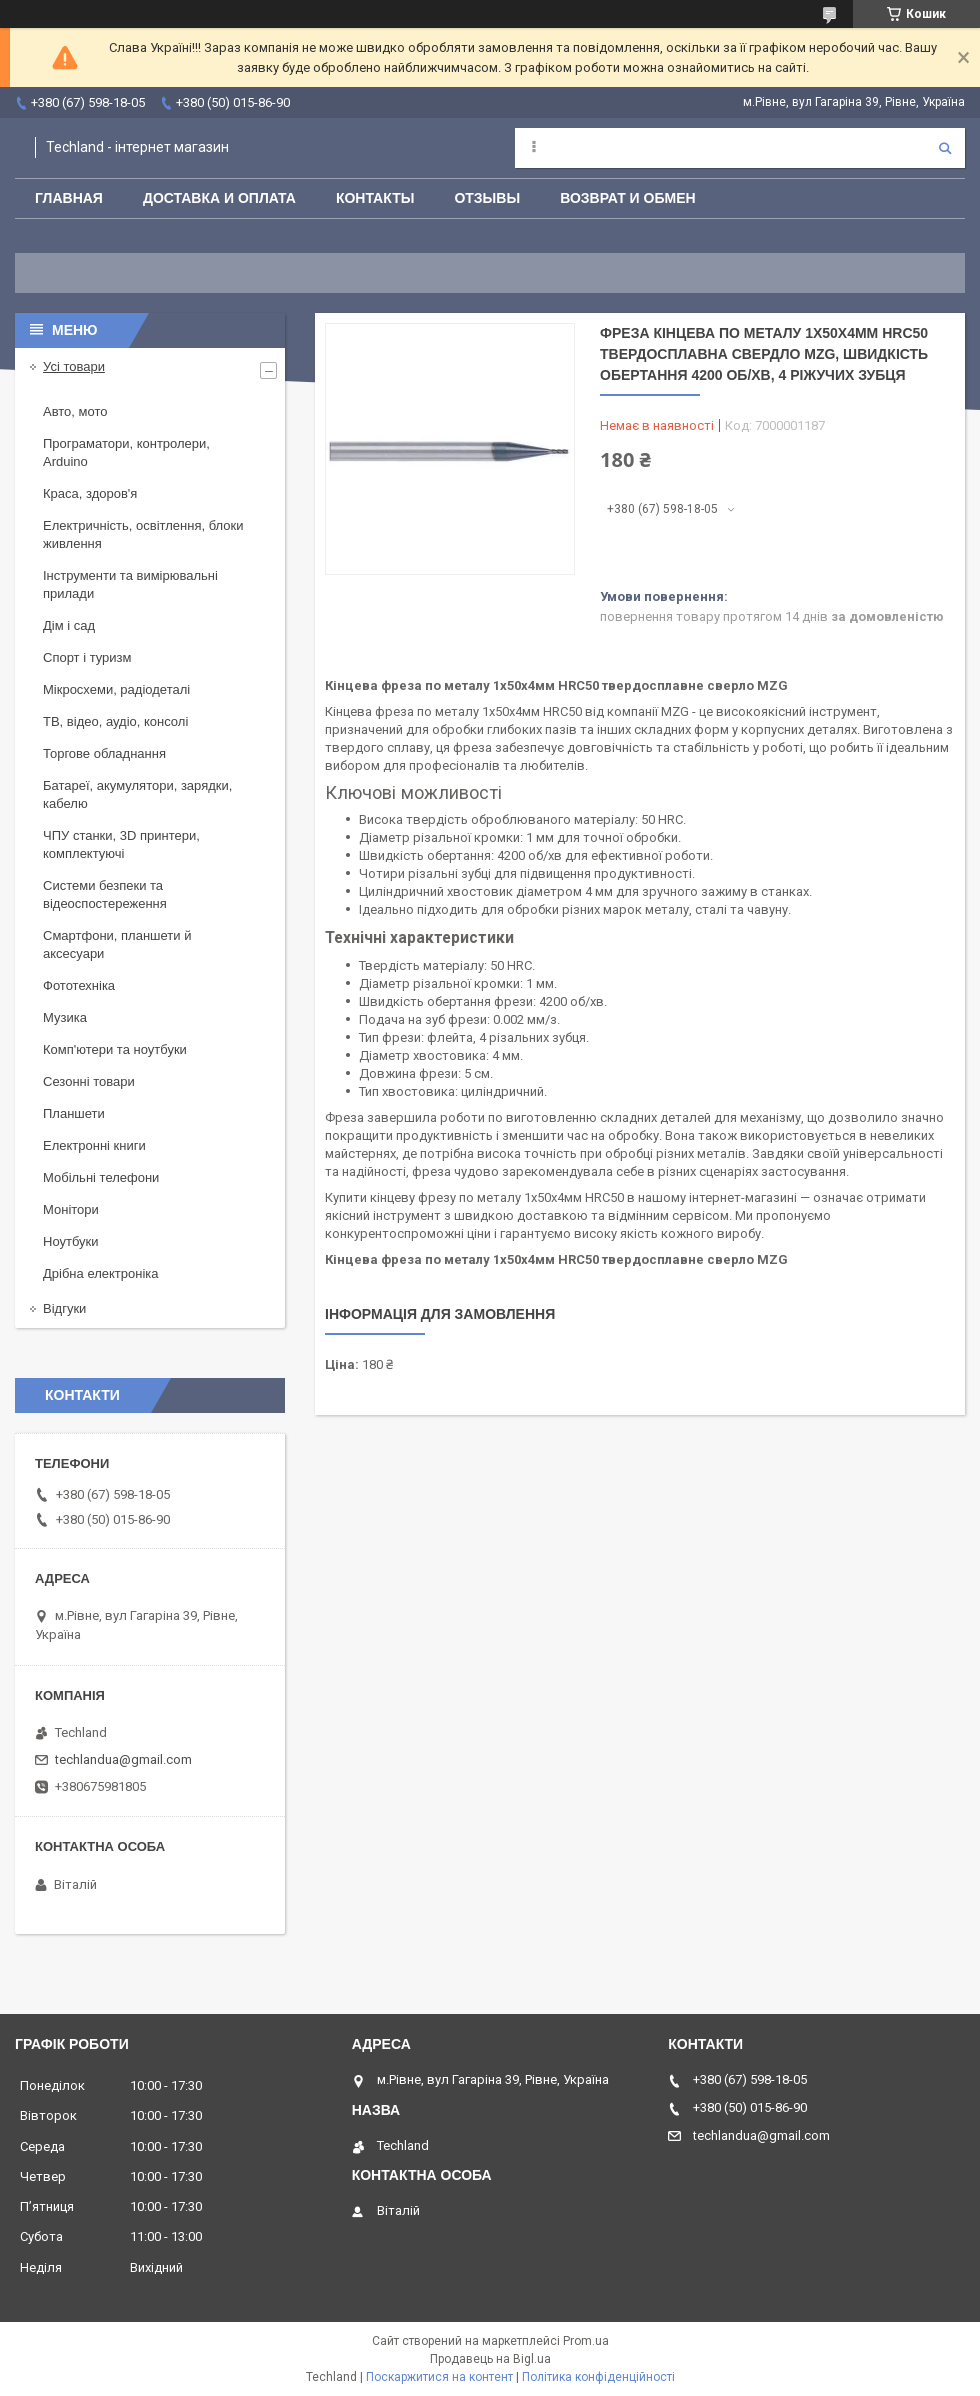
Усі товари (74, 366)
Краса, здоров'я (90, 493)
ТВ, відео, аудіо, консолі (115, 721)
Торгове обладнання (104, 753)
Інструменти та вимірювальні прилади (130, 584)
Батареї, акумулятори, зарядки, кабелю (137, 794)
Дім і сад (69, 625)
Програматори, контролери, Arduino (126, 452)
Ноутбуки (71, 1241)
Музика (65, 1017)
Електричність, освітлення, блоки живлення (143, 534)
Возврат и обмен (628, 198)
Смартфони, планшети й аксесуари (117, 944)
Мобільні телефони (101, 1177)
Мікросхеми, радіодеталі (116, 689)
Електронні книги (94, 1145)
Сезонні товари (89, 1081)
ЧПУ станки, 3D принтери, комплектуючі (121, 844)
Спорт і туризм (87, 657)
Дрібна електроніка (101, 1273)
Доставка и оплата (219, 198)
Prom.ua (586, 2341)
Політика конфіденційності (598, 2377)
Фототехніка (79, 985)
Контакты (375, 198)
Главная (69, 198)
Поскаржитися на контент (439, 2377)
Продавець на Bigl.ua (490, 2359)
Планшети (74, 1113)
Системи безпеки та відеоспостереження (105, 894)
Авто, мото (75, 411)
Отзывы (487, 198)
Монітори (71, 1209)
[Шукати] (945, 148)
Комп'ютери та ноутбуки (115, 1049)
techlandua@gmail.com (123, 1759)
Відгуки (64, 1308)
